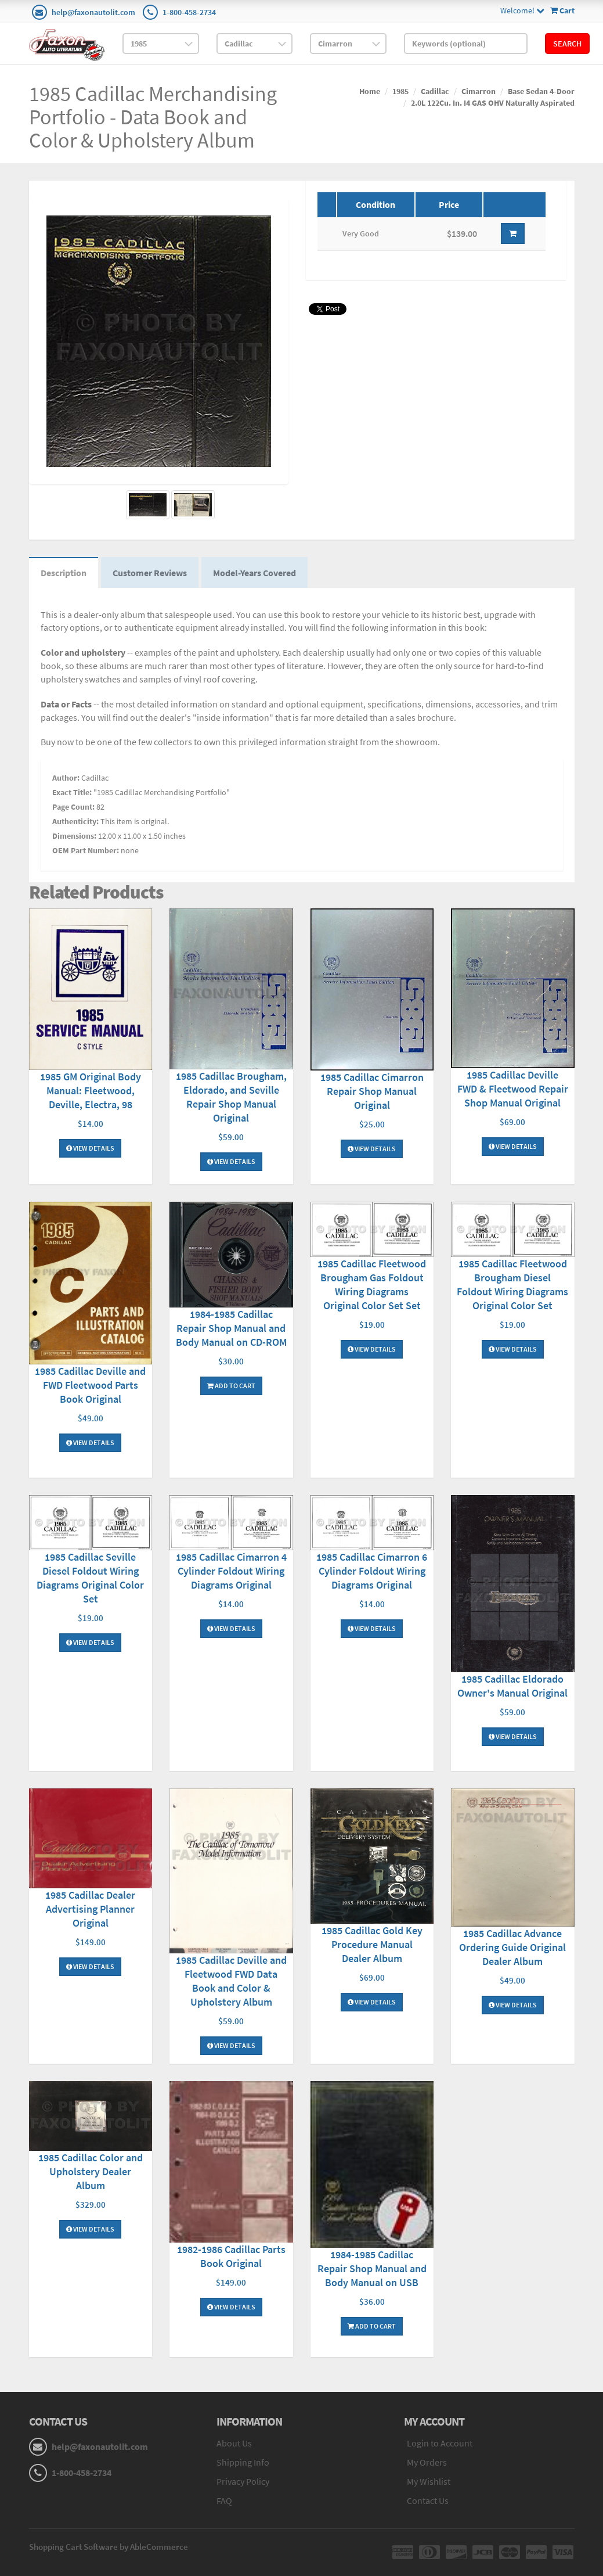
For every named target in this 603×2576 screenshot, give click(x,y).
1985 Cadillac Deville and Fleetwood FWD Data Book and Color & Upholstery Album (231, 1981)
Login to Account (439, 2443)
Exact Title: (72, 792)
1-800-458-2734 (189, 12)
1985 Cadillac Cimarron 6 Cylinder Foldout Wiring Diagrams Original (371, 1570)
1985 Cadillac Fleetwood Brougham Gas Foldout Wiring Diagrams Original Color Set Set (371, 1284)
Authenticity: (75, 821)
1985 (400, 91)
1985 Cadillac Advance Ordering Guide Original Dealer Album (512, 1947)
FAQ (224, 2500)
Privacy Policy (242, 2481)
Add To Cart (231, 1385)
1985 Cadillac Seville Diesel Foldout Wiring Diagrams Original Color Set (90, 1577)
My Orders (427, 2462)
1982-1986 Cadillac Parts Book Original (231, 2256)
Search (567, 43)
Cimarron (478, 91)
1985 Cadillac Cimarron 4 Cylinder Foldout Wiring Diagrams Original (231, 1570)
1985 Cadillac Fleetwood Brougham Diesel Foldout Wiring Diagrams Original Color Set (512, 1284)
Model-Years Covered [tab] (254, 573)
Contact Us (428, 2500)
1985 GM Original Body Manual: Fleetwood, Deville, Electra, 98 (90, 1090)
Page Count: (73, 807)
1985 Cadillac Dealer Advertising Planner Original (90, 1909)
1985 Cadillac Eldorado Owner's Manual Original (512, 1686)
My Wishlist (428, 2481)
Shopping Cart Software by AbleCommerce (108, 2546)
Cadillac (435, 91)
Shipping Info (242, 2462)
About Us (234, 2443)
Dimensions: (74, 836)
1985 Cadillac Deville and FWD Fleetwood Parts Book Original (90, 1385)
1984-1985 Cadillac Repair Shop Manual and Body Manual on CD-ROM (231, 1328)
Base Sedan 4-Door (541, 91)
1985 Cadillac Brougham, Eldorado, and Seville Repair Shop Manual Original (231, 1096)
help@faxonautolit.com (93, 12)
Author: (66, 778)
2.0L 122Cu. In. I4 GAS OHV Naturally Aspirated (493, 103)
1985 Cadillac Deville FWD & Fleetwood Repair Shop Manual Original (512, 1088)
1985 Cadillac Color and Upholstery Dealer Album (90, 2171)
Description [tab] (63, 573)
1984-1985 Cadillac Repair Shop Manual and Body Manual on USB (372, 2268)
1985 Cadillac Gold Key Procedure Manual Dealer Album (372, 1944)
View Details (90, 1148)
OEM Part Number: (85, 850)
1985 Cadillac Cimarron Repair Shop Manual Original (372, 1091)
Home (369, 91)
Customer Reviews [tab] (150, 573)
